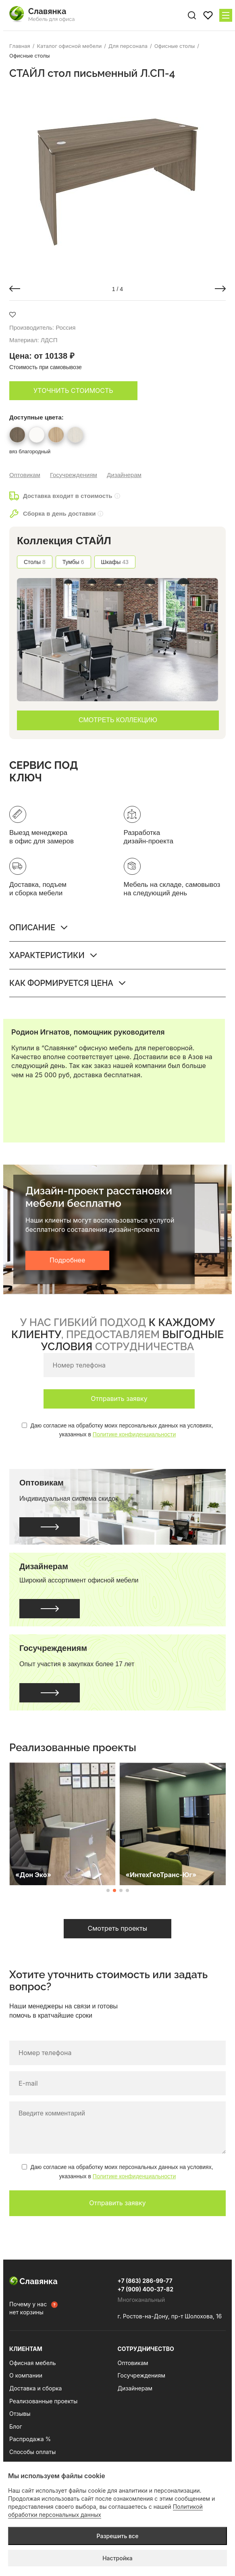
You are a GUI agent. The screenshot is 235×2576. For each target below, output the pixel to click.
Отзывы (19, 2413)
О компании (25, 2375)
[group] (117, 179)
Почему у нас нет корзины (28, 2308)
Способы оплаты (32, 2451)
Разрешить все (118, 2536)
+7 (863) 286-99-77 (145, 2280)
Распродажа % (30, 2439)
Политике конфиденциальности (134, 1434)
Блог (15, 2426)
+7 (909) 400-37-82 (146, 2289)
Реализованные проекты (43, 2401)
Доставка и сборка (35, 2388)
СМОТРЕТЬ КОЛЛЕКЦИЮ (118, 720)
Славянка (33, 2281)
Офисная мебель (32, 2362)
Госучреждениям (73, 474)
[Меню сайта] (225, 15)
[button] (14, 288)
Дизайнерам (124, 474)
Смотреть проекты (118, 1928)
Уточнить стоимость (73, 390)
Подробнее (67, 1260)
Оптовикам (24, 474)
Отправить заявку (119, 1398)
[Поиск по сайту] (192, 15)
